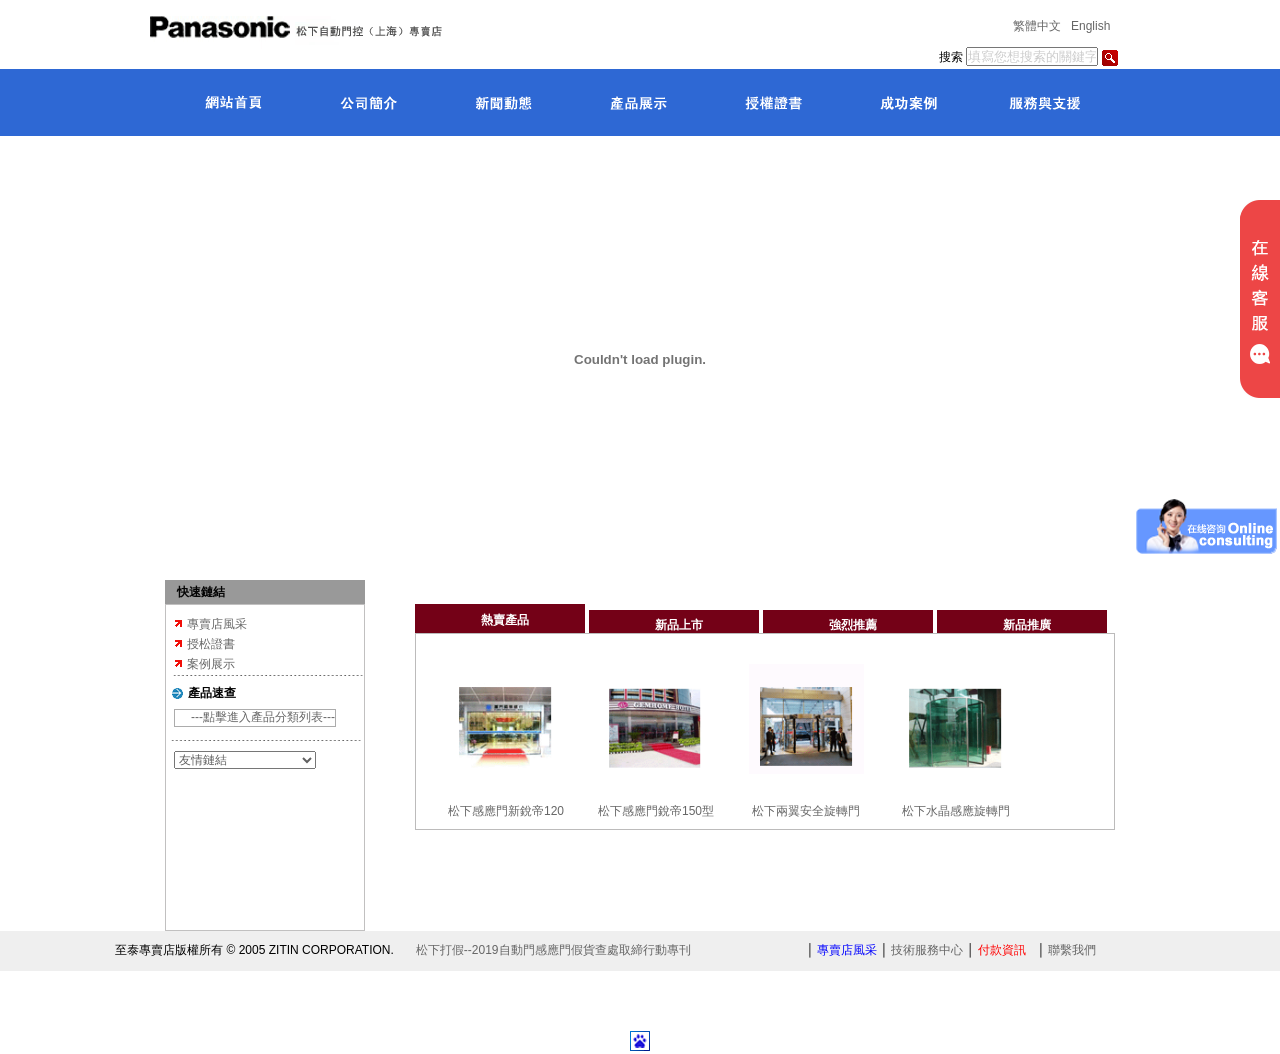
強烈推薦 (853, 625)
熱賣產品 (505, 620)
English (1090, 26)
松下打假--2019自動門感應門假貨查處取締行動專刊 (553, 950)
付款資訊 (1002, 950)
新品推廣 (1027, 625)
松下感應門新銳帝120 (506, 811)
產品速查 (212, 693)
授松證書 (211, 644)
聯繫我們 (1072, 950)
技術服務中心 (927, 950)
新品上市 (679, 625)
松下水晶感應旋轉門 (956, 811)
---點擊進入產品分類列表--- (263, 717)
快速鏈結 (201, 592)
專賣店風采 (217, 624)
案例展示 (211, 664)
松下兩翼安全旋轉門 (806, 811)
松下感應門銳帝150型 (656, 811)
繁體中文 (1037, 26)
